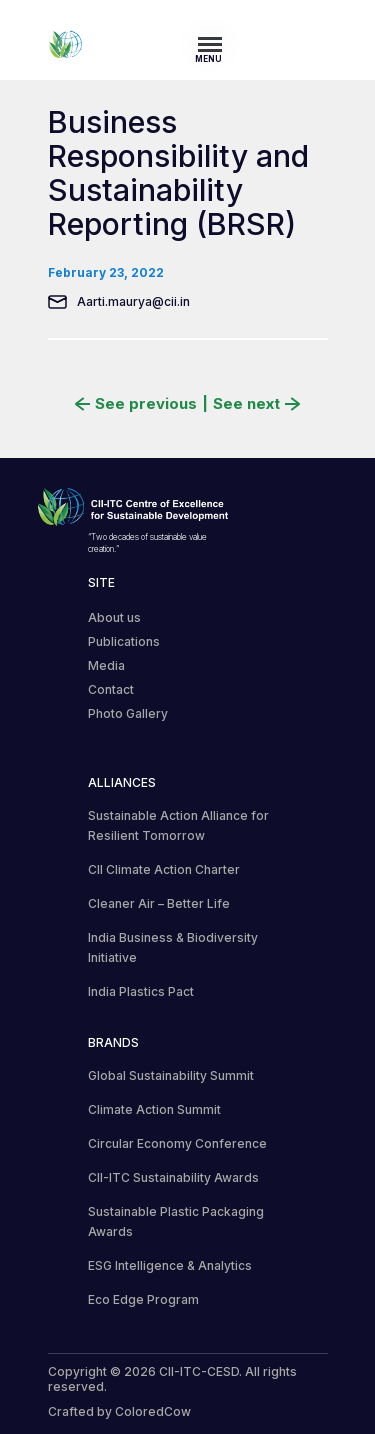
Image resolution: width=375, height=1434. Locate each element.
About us (114, 617)
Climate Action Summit (154, 1109)
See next (256, 404)
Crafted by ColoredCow (119, 1411)
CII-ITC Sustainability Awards (173, 1177)
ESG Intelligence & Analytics (170, 1265)
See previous (136, 404)
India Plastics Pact (141, 991)
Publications (124, 641)
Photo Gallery (128, 713)
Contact (111, 689)
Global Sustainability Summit (171, 1075)
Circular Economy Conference (177, 1143)
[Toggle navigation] (216, 44)
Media (106, 665)
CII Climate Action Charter (164, 869)
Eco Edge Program (143, 1299)
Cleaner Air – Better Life (159, 903)
